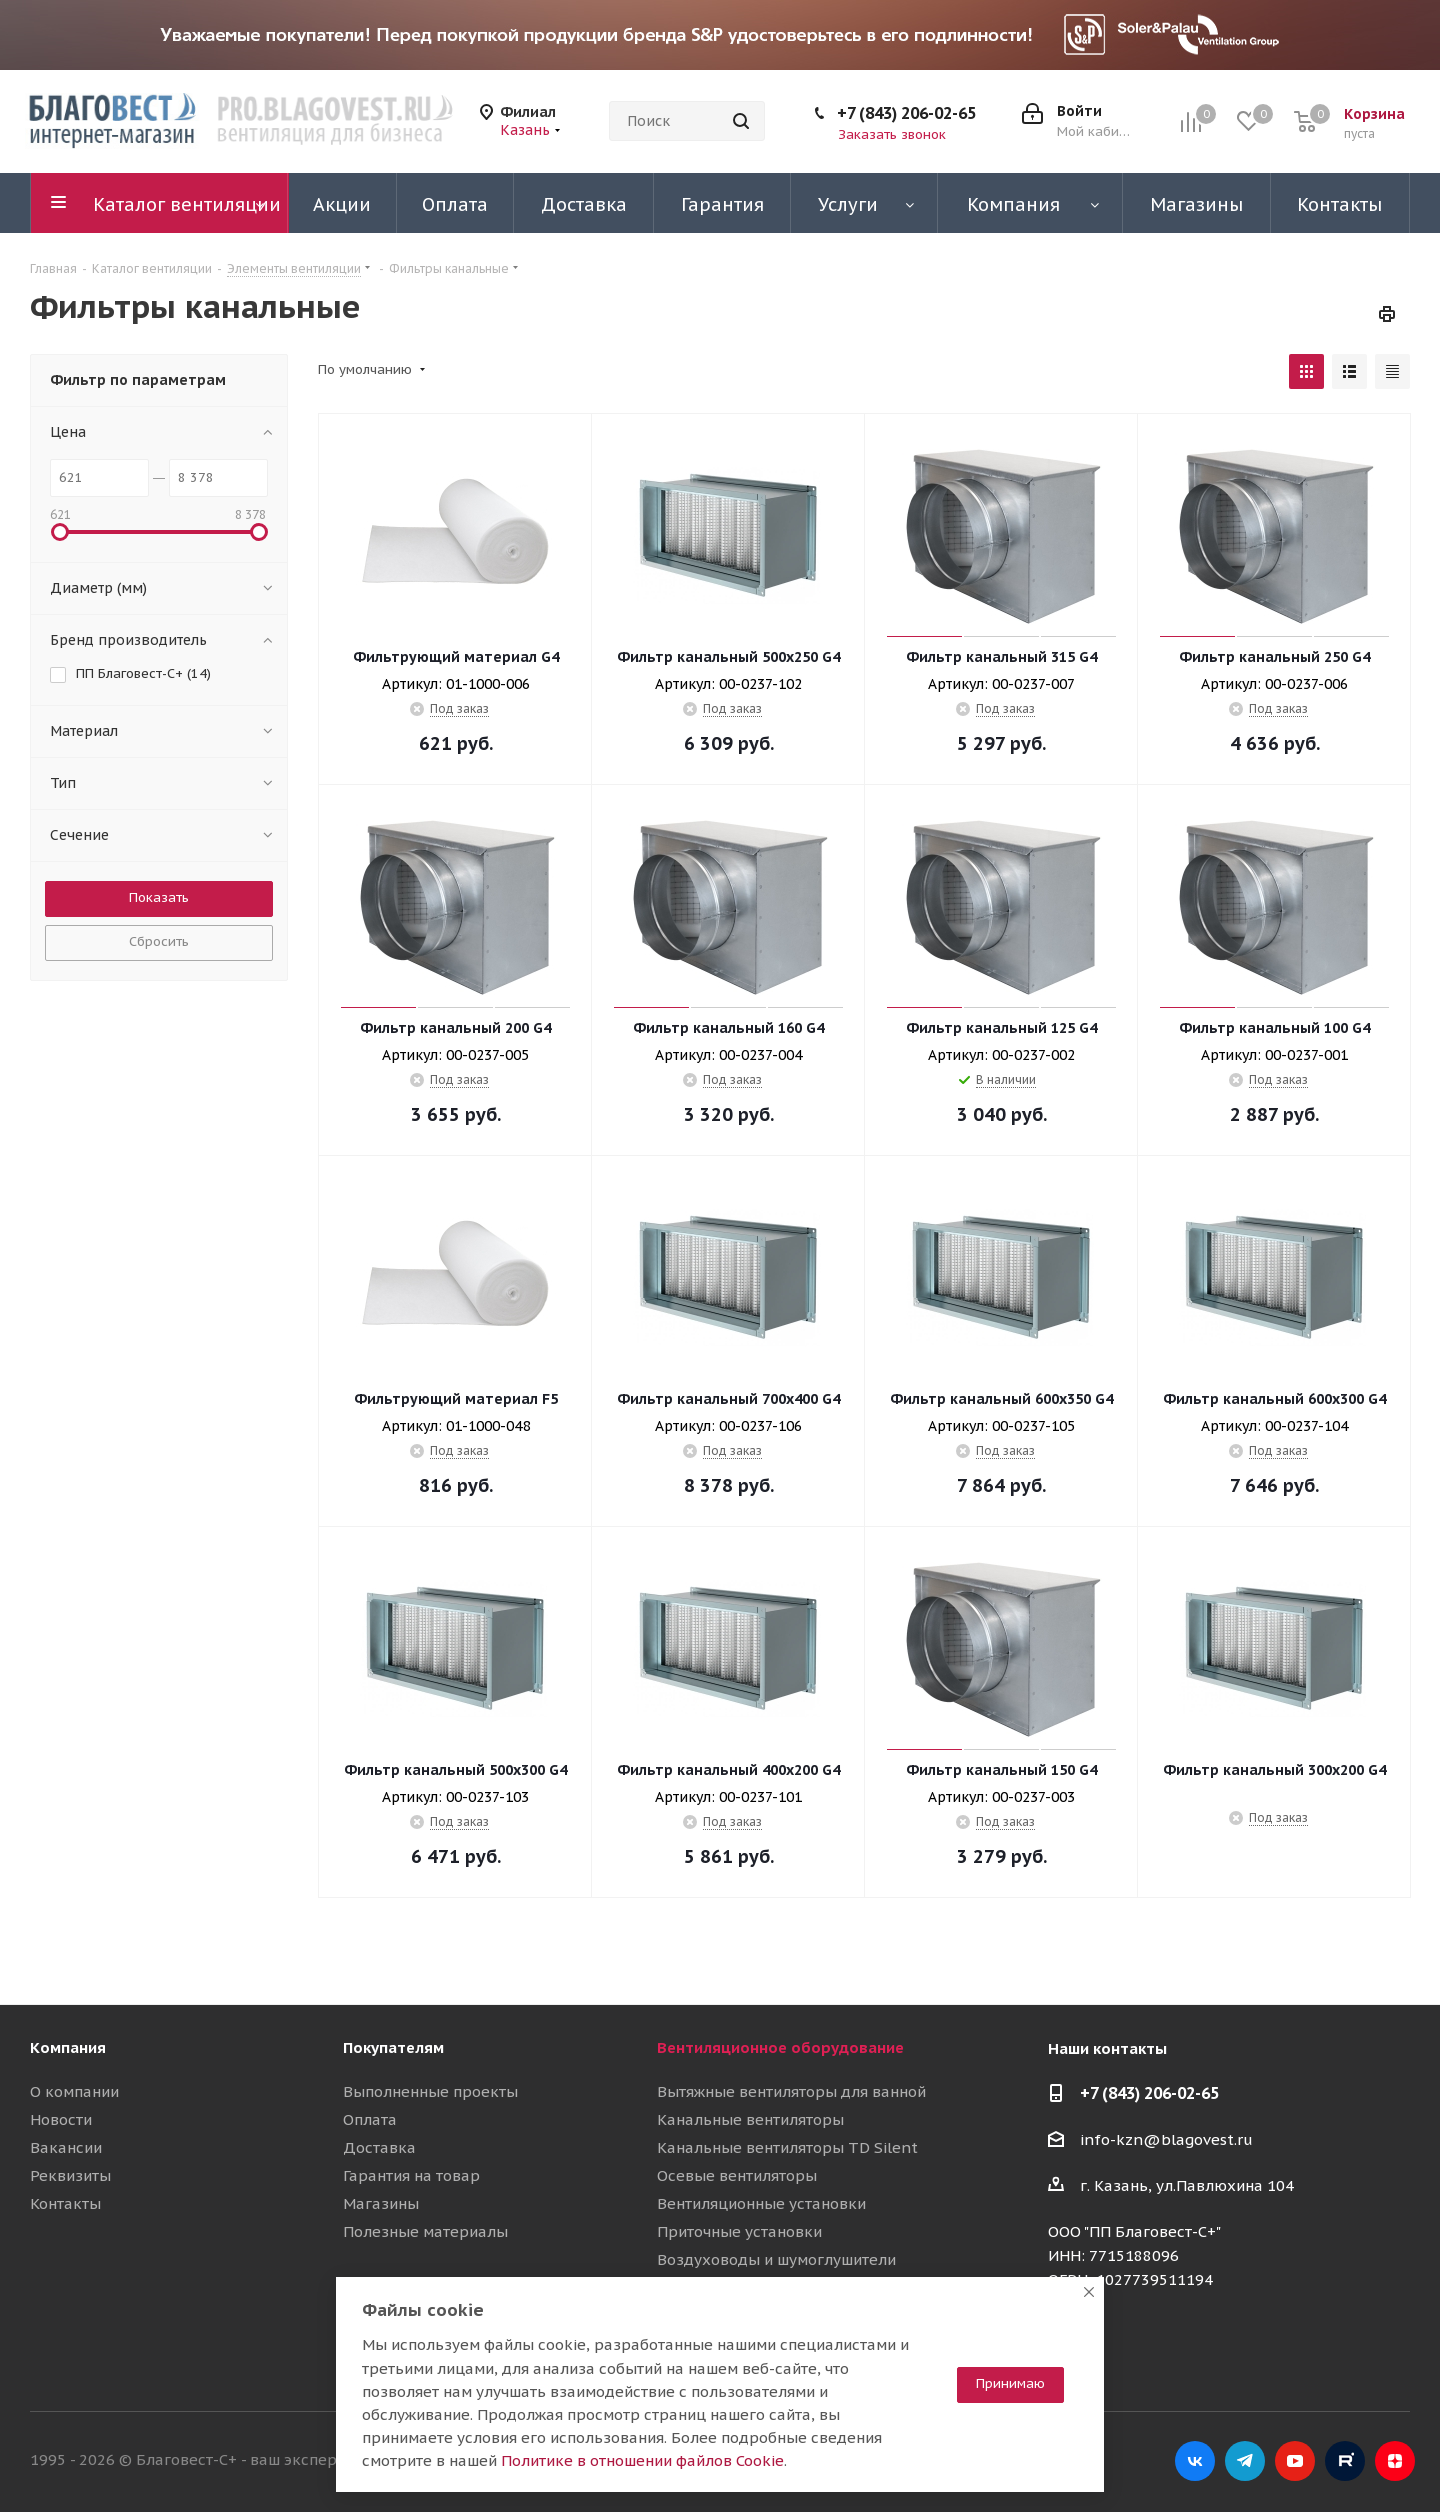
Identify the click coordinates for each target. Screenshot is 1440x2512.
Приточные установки (739, 2231)
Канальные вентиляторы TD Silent (787, 2147)
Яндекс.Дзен (1395, 2461)
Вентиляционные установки (761, 2203)
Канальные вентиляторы (750, 2119)
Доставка (379, 2147)
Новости (61, 2119)
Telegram (1245, 2461)
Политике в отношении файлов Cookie (642, 2460)
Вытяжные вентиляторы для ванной (791, 2091)
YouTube (1295, 2461)
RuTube (1345, 2461)
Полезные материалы (425, 2231)
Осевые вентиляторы (737, 2175)
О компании (74, 2091)
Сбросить (159, 941)
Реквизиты (70, 2175)
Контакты (65, 2203)
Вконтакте (1195, 2461)
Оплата (370, 2119)
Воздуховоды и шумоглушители (776, 2259)
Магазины (381, 2203)
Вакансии (66, 2147)
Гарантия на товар (411, 2175)
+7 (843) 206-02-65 (906, 113)
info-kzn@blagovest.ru (1166, 2139)
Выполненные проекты (430, 2091)
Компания (68, 2047)
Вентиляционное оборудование (780, 2047)
